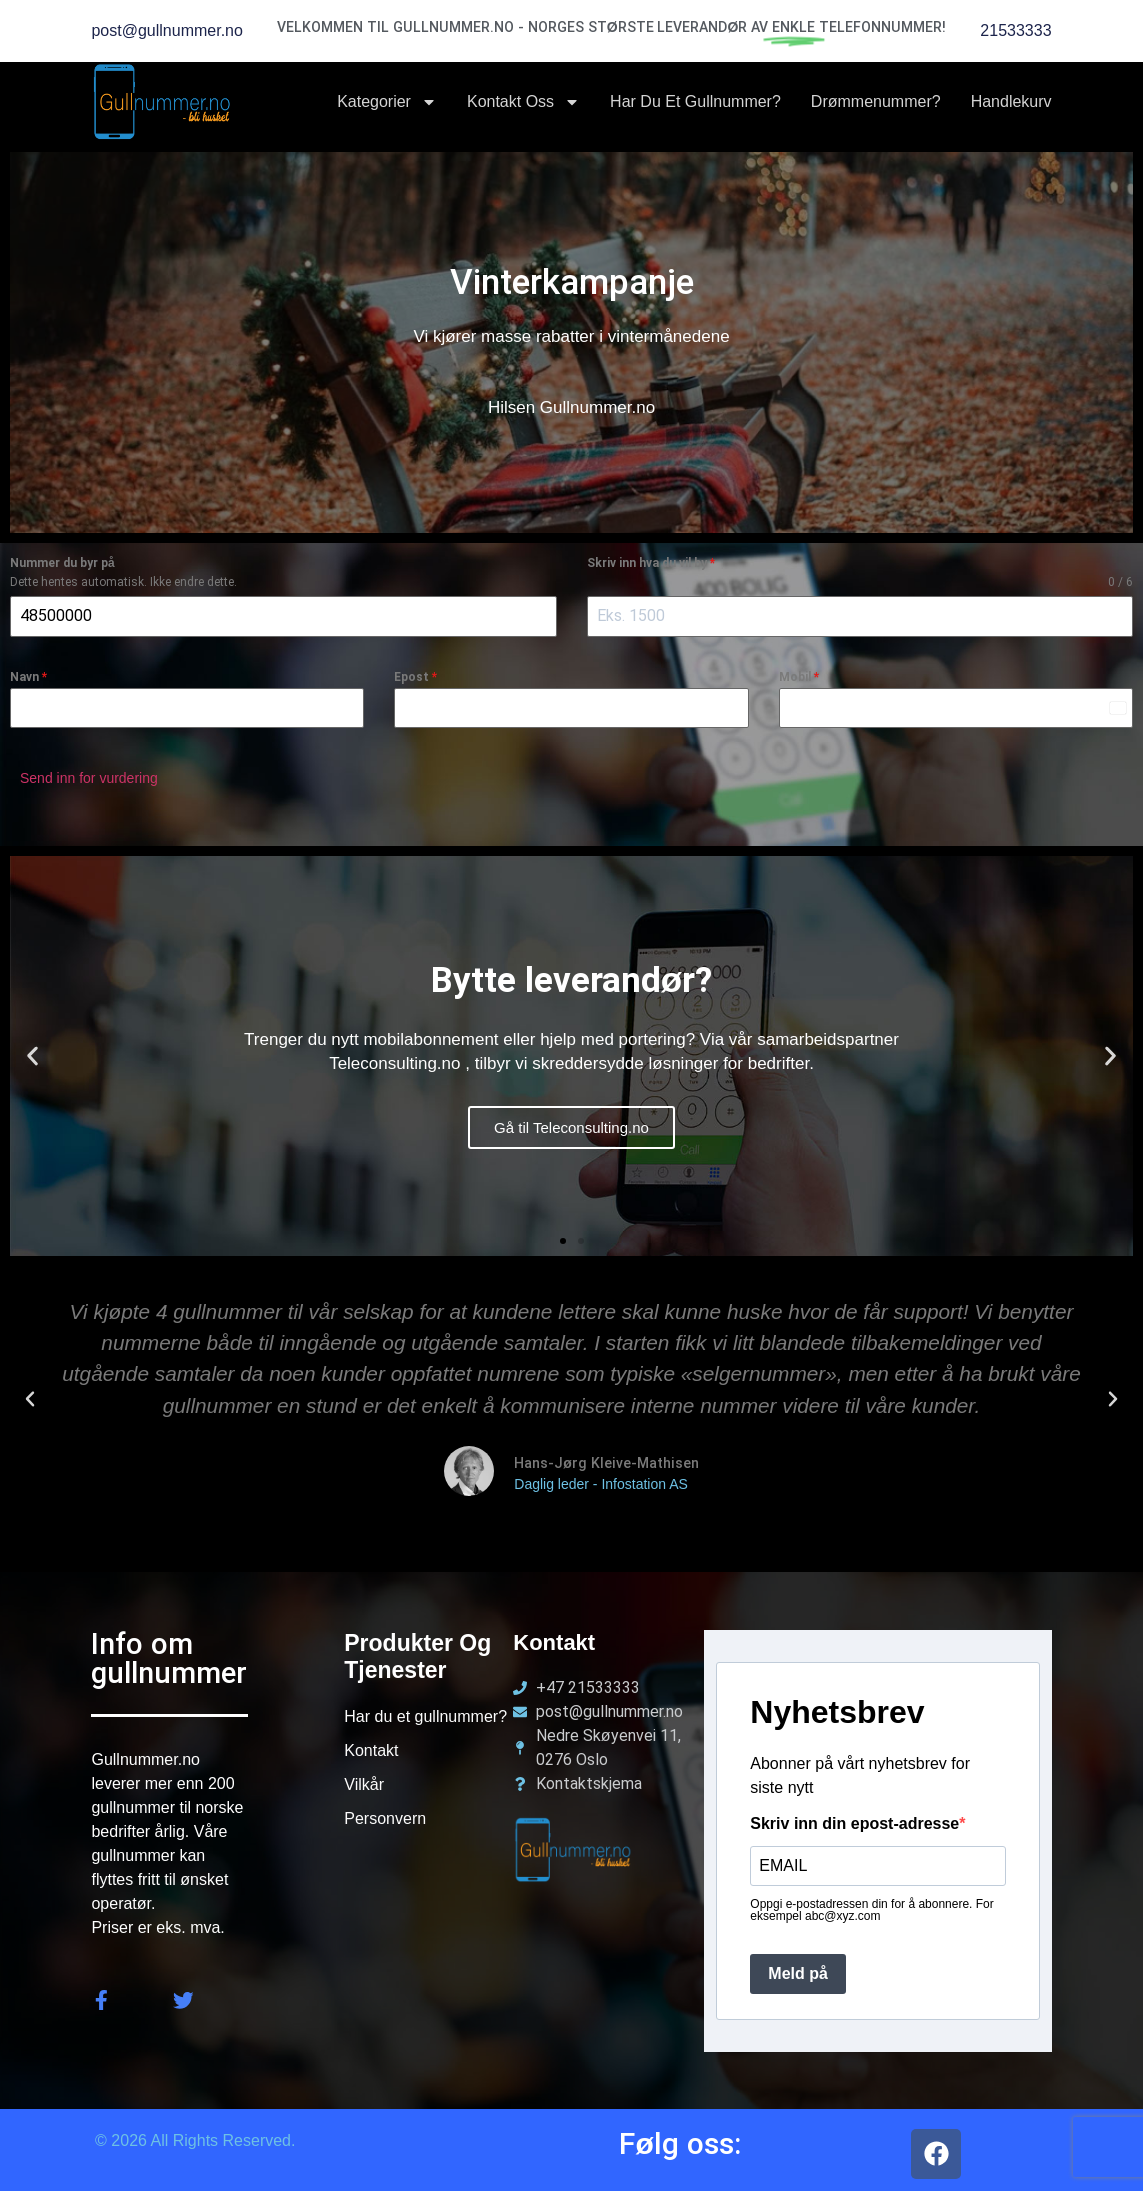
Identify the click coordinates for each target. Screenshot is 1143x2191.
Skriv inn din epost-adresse (854, 1817)
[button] (32, 1048)
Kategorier (387, 102)
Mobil (799, 677)
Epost (415, 677)
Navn (28, 677)
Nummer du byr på (62, 563)
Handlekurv (1011, 101)
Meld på (798, 1966)
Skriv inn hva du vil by (651, 563)
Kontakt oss (523, 102)
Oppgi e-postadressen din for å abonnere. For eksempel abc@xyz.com (871, 1903)
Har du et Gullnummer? (695, 101)
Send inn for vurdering (89, 778)
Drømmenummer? (876, 101)
